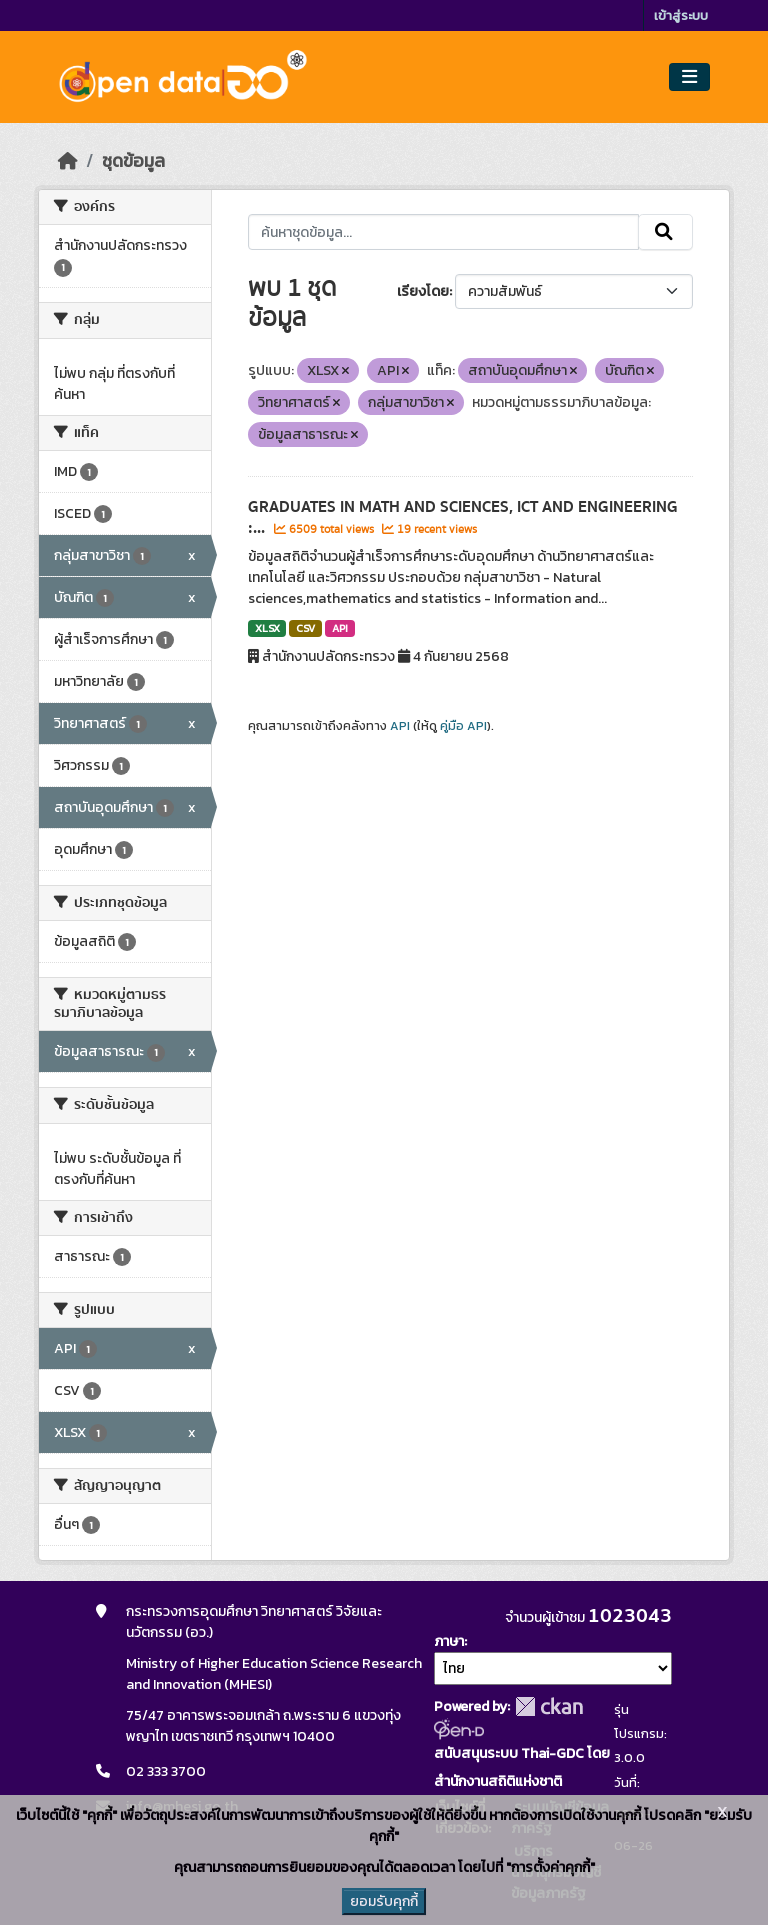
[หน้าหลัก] (68, 161)
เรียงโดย (423, 291)
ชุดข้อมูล (133, 161)
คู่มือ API (463, 726)
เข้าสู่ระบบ (681, 15)
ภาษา (449, 1641)
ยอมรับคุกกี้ (384, 1901)
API (340, 628)
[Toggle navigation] (689, 77)
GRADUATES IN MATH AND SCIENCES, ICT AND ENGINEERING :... (463, 517)
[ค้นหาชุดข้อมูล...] (443, 232)
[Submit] (665, 232)
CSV (305, 628)
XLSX (267, 628)
